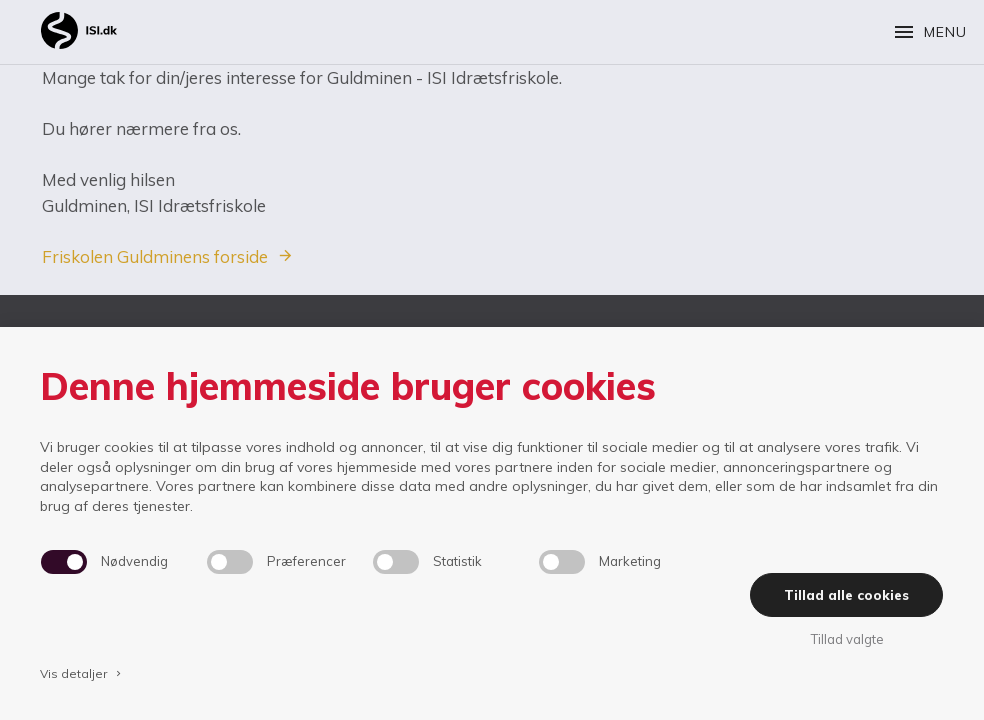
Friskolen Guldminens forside (155, 256)
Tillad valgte (847, 639)
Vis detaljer (82, 673)
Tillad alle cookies (846, 595)
